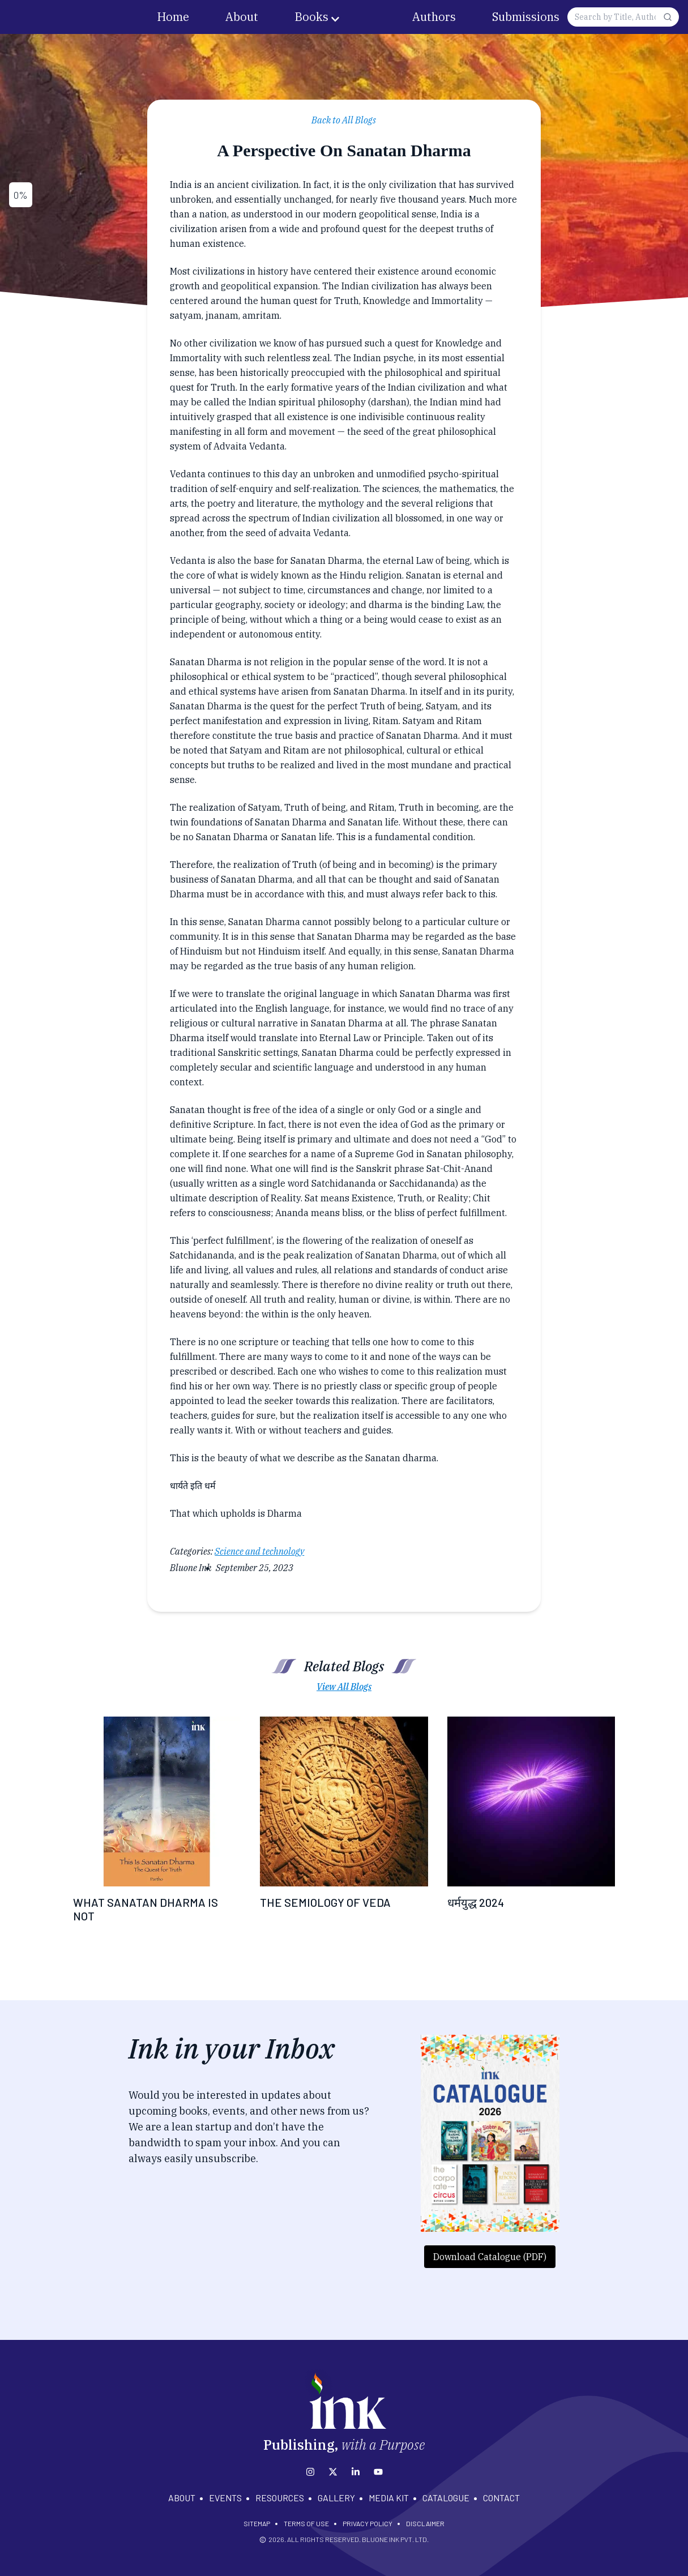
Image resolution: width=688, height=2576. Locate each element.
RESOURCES (279, 2497)
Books (311, 16)
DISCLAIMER (425, 2523)
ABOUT (181, 2497)
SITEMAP (256, 2523)
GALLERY (336, 2497)
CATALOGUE (445, 2497)
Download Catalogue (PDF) (489, 2256)
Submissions (525, 16)
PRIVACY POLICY (367, 2523)
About (241, 16)
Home (173, 16)
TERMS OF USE (306, 2523)
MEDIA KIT (389, 2497)
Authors (434, 16)
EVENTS (225, 2497)
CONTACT (501, 2497)
